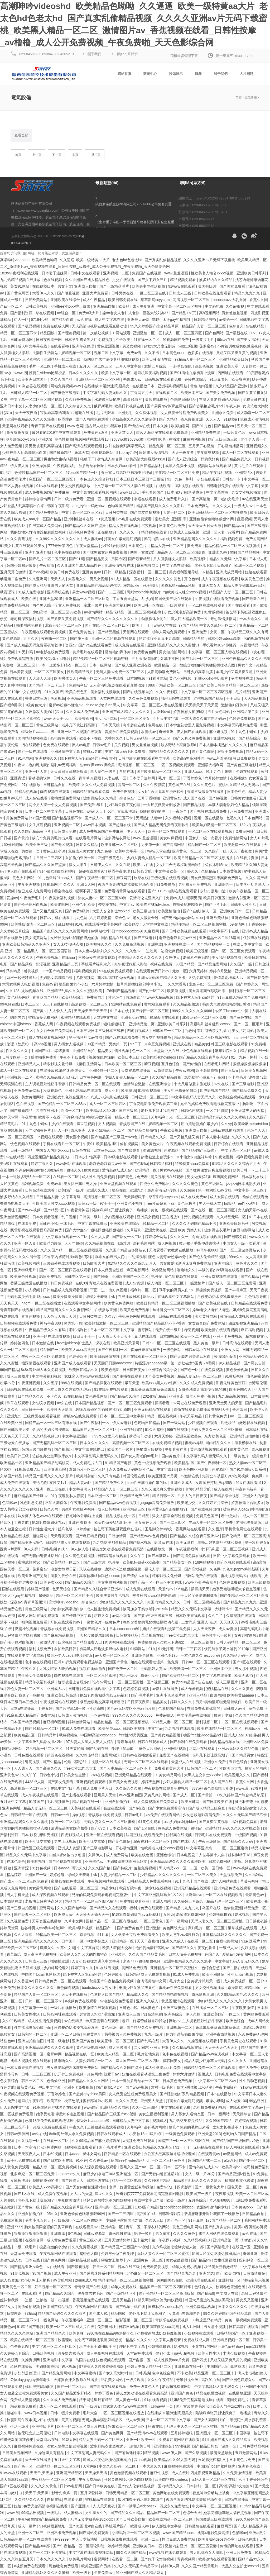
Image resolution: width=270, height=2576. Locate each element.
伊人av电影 (81, 745)
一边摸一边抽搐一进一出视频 (45, 2300)
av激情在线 (190, 1476)
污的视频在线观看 (199, 1217)
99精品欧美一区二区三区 (57, 1934)
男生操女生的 (96, 2513)
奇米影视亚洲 (192, 419)
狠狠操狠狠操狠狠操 (250, 1064)
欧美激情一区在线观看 (243, 844)
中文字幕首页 (217, 492)
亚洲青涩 (18, 778)
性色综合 (116, 997)
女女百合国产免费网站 (55, 1031)
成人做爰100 (236, 2101)
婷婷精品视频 (119, 2546)
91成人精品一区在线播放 (132, 579)
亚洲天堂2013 (209, 2134)
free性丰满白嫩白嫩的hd (147, 1482)
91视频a (230, 419)
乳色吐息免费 (31, 1503)
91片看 (103, 1934)
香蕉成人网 (44, 1024)
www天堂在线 (165, 625)
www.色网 (75, 426)
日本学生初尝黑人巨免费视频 (89, 339)
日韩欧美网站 (36, 300)
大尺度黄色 (10, 1184)
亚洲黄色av (92, 572)
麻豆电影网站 (244, 1230)
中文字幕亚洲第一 (77, 1436)
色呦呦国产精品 (121, 506)
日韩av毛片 (102, 745)
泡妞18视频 (188, 346)
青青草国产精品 (45, 997)
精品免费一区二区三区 (168, 446)
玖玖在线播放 (91, 1569)
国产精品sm (224, 426)
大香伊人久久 (43, 293)
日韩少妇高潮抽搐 (198, 672)
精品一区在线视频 (162, 1416)
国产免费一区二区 (123, 1668)
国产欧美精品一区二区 (62, 1562)
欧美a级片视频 (81, 1928)
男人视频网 (108, 1124)
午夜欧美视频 (47, 957)
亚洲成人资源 (69, 1848)
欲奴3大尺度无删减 (160, 346)
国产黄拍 (22, 838)
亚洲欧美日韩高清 (62, 1695)
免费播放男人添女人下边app (161, 1642)
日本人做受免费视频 (185, 1954)
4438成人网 (35, 1782)
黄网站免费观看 (157, 1004)
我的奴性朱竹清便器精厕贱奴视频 (112, 359)
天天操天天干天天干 (91, 1011)
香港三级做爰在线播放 (206, 791)
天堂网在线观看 (15, 426)
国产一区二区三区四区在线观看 (65, 1270)
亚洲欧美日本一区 (235, 911)
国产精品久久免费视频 (146, 2027)
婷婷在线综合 (196, 379)
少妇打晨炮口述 (213, 891)
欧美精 (124, 306)
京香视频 (87, 1934)
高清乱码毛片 (251, 1629)
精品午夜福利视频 (217, 472)
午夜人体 (233, 406)
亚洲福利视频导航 (173, 386)
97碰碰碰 (252, 1735)
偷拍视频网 (129, 1144)
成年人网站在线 (224, 1881)
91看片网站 (157, 678)
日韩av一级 (88, 1203)
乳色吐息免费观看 (64, 2566)
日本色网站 (254, 818)
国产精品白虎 (63, 319)
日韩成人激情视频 (154, 452)
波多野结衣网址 (92, 466)
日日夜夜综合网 (49, 339)
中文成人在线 (227, 2293)
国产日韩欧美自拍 (131, 2519)
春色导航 (7, 2087)
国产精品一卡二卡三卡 (48, 685)
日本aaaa (61, 1868)
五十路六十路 (144, 2240)
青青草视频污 (35, 1602)
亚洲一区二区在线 (51, 1489)
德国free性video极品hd (202, 1735)
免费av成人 (175, 898)
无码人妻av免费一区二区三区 (120, 672)
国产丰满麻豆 (236, 1290)
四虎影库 (185, 2187)
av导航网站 (63, 2280)
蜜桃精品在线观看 (76, 1017)
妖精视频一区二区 (76, 353)
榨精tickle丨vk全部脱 (141, 585)
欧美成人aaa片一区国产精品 (38, 519)
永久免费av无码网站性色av (132, 1469)
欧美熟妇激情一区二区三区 (215, 825)
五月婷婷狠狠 (182, 2433)
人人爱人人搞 (60, 1011)
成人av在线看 (37, 798)
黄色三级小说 (54, 851)
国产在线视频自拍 (138, 692)
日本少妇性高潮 (88, 1157)
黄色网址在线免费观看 (172, 2493)
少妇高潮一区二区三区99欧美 (57, 612)
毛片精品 (242, 692)
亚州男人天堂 (105, 1795)
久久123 (12, 991)
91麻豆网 (152, 931)
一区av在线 (100, 1715)
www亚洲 (192, 1582)
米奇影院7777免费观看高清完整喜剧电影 (150, 2194)
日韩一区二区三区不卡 (44, 2001)
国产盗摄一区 (140, 2360)
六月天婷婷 (198, 971)
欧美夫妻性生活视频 (149, 286)
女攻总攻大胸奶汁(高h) (44, 712)
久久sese (188, 1190)
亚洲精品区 (244, 472)
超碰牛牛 (14, 2413)
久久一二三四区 (145, 2107)
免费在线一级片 (168, 1330)
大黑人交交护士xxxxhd (111, 911)
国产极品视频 (29, 326)
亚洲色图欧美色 (189, 1436)
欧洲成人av (64, 1914)
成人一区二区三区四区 (184, 333)
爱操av (12, 898)
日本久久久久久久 (84, 373)
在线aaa (68, 957)
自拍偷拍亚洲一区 (80, 858)
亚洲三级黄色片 (111, 858)
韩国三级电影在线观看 (230, 1044)
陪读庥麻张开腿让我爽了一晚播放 (120, 1210)
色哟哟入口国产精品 (107, 1994)
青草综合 (14, 1954)
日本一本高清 (25, 2147)
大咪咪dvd (162, 712)
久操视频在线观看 (241, 1615)
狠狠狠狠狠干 (115, 1024)
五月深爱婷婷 (91, 2493)
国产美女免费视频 (221, 393)
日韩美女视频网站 (17, 2453)
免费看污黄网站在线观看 (125, 891)
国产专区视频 (62, 844)
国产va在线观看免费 (95, 645)
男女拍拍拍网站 (172, 652)
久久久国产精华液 (72, 1908)
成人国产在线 (194, 798)
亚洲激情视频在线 (119, 565)
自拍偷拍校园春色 (188, 904)
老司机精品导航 (198, 1489)
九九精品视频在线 (233, 1396)
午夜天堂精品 (87, 546)
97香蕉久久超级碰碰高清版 (102, 2366)
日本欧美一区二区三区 (123, 1064)
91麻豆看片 (219, 379)
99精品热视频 (26, 791)
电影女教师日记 (64, 1569)
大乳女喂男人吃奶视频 (21, 984)
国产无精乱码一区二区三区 (55, 1443)
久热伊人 (173, 957)
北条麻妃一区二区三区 (64, 625)
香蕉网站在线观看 (191, 1529)
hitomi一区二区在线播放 (41, 1303)
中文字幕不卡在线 (224, 931)
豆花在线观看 (145, 1336)
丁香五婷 (46, 1708)
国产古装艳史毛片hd (206, 406)
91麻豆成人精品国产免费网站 (242, 997)
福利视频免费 (231, 539)
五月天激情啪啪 (145, 658)
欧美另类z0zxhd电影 (53, 658)
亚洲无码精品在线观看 (84, 1090)
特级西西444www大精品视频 (150, 997)
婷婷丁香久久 (42, 1163)
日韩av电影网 (71, 2486)
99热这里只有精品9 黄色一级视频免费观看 (227, 2320)
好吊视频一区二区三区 (45, 1748)
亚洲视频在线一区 (179, 944)
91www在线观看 (182, 286)
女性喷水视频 (43, 1403)
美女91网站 (20, 286)
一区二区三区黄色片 (169, 2160)
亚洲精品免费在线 (206, 432)
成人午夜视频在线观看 (220, 579)
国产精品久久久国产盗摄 (86, 525)
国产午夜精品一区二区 (95, 878)
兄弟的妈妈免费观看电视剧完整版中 (210, 1104)
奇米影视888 (220, 2200)
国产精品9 (205, 2293)
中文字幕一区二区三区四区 (54, 2346)
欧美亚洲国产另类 (163, 1476)
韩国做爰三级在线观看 (174, 599)
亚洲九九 (137, 1190)
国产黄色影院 (203, 751)
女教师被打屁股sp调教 (214, 1482)
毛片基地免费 (148, 2054)
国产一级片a (90, 2406)
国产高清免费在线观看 (192, 1556)
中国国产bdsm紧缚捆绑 (50, 1051)
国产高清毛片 (218, 2247)
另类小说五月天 (38, 2220)
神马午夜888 (206, 1250)
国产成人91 (99, 2313)
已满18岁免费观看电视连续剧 (78, 1662)
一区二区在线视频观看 (207, 605)
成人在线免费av (194, 1197)
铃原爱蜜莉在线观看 (102, 2021)
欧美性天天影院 (60, 1409)
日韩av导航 (143, 871)
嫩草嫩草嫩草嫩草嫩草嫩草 (153, 1389)
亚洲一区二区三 (99, 2320)
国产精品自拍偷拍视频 (171, 1994)
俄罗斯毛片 (103, 406)
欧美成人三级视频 (185, 532)
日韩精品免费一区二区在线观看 (95, 1084)
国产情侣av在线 (137, 426)
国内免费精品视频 (15, 605)
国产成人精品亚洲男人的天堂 (49, 585)
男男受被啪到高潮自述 (44, 446)
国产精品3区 (54, 1210)
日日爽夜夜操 (134, 1370)
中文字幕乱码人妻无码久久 (105, 393)
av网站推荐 (100, 931)
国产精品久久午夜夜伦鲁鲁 (194, 1948)
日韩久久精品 (87, 844)
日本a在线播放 (23, 1708)
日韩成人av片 (235, 1708)
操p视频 (79, 1815)
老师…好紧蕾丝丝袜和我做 (220, 1542)
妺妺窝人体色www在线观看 (87, 1376)
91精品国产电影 (118, 1463)
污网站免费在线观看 (201, 1576)
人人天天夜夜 (204, 1629)
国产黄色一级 (29, 2207)
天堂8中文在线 (106, 1017)
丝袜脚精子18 (239, 1855)
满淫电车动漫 (140, 1436)
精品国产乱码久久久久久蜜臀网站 (60, 931)
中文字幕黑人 (80, 1489)
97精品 (207, 572)
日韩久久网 (49, 1509)
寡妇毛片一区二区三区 (88, 1469)
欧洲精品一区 (165, 665)
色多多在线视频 (200, 353)
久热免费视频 (200, 977)
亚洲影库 (179, 519)
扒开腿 (156, 1276)
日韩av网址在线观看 (202, 1349)
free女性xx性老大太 (183, 1635)
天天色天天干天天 (15, 1436)
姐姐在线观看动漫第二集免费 (166, 1629)
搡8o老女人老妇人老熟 (121, 313)
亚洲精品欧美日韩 (234, 359)
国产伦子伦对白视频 (31, 904)
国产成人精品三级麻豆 (207, 1808)
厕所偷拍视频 (29, 2306)
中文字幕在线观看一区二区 (66, 1237)
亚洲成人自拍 (85, 286)
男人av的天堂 (81, 2194)
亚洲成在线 (182, 1044)
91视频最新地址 (52, 2526)
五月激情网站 (246, 2453)
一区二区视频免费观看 (177, 765)
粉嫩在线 (156, 2426)
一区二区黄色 (152, 1921)
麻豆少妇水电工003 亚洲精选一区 (111, 2174)
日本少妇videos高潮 (224, 638)
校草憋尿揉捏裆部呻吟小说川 (141, 984)
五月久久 (31, 638)
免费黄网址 (245, 831)
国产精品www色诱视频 (118, 1503)
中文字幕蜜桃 (85, 2373)
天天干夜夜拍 (148, 1941)
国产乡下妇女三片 (153, 280)
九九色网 (80, 918)
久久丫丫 (138, 1556)
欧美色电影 (111, 1370)
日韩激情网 (118, 1536)
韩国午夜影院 (58, 506)
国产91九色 (202, 426)
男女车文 (64, 286)
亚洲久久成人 (98, 1190)
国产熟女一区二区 (127, 1237)
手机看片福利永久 (96, 964)
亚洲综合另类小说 (163, 1370)
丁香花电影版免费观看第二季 (153, 1104)
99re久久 (236, 1257)
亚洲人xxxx (194, 771)
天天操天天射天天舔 (205, 525)
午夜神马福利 (246, 1489)
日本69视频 (136, 678)
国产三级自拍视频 (22, 1908)
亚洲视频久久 (257, 446)
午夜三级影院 (209, 1841)
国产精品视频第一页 (214, 944)
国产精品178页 (184, 313)
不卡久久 (54, 1396)
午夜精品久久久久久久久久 (140, 957)
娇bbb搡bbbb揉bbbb (177, 2207)
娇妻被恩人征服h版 (189, 712)
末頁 (75, 155)
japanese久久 (69, 2174)
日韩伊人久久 (101, 865)
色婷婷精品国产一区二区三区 (39, 472)
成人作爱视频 (192, 1689)
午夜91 (88, 1144)
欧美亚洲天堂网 (126, 1343)
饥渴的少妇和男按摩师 (51, 1429)
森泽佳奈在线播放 (146, 1349)
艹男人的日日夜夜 (192, 1496)
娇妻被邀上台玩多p (157, 1157)
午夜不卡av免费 (73, 1057)
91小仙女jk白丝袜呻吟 (58, 871)
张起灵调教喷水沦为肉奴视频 (107, 2200)
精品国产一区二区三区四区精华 (91, 1901)
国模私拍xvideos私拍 (178, 585)
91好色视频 (42, 1868)
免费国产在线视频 (147, 273)
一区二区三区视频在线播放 (122, 2413)
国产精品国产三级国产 (200, 1150)
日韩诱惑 (48, 1549)
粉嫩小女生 (150, 1675)
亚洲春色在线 (249, 2466)
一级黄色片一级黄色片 (249, 1456)
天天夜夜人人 (29, 2154)
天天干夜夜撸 (26, 413)
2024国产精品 (155, 1396)
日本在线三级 (129, 2267)
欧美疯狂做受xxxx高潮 (142, 1562)
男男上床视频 (65, 1841)
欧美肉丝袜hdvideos (153, 904)
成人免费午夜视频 (53, 2194)
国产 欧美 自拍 (228, 2273)
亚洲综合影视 (143, 1655)
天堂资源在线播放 (136, 1070)
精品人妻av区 (81, 1482)
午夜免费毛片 (31, 898)
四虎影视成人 (138, 1031)
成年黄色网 (239, 1449)
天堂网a (90, 2466)
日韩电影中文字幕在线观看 (76, 2433)
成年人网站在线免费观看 (39, 1615)
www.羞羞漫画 (176, 273)
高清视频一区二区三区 (192, 300)
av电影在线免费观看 (135, 519)
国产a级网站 (13, 1748)
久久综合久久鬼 (78, 406)
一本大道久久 (251, 619)
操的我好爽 (210, 459)
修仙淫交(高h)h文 (243, 1808)
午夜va (20, 765)
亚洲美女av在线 (134, 1017)
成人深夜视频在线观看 (51, 1895)
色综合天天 (192, 2513)
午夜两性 (108, 758)
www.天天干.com (58, 718)
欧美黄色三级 (252, 579)
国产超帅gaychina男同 (88, 2094)
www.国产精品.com (179, 2533)
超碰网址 (40, 1536)
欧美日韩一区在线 (149, 605)
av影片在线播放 (165, 1689)
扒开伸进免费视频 (69, 2074)
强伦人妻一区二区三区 (163, 1569)
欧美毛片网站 (80, 2559)
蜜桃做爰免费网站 (66, 798)
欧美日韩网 (190, 1801)
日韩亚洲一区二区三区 (150, 1097)
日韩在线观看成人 (153, 1742)
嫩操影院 (235, 1987)
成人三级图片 (18, 1376)
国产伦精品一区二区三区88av (62, 1104)
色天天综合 (62, 1589)
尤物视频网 (85, 977)
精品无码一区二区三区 (225, 1901)
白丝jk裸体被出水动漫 (67, 1855)
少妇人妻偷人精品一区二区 (149, 858)
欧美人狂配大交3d (117, 1948)
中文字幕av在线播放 (194, 1715)
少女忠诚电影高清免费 (183, 612)
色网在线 (156, 725)
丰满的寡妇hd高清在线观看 (221, 1270)
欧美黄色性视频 (23, 1276)
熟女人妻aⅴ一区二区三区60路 (103, 898)
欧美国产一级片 (71, 1190)
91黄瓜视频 (106, 519)
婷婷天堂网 (10, 1117)
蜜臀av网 (55, 2054)
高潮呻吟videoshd (64, 1602)
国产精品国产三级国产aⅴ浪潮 (112, 2114)
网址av (149, 1296)
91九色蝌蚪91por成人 (56, 878)
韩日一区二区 (33, 2081)
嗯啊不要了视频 (88, 891)
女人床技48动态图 (68, 944)
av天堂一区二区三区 (112, 1655)
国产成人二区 (184, 1795)
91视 (79, 924)
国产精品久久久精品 (127, 2513)
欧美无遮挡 (185, 1542)
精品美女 (201, 1044)
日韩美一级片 (90, 1217)
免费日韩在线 (254, 399)
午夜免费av (104, 2572)
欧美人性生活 (209, 2353)
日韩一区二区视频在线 (202, 1602)
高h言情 (260, 1562)
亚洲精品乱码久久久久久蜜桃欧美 (75, 991)
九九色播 (105, 851)
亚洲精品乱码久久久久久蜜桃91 (173, 645)
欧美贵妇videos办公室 (216, 2539)
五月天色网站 (219, 712)
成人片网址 (192, 2327)
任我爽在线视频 (256, 938)
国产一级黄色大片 (210, 2187)
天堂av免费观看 (23, 2253)
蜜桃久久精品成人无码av (239, 785)
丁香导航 (22, 1522)
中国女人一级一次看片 (204, 838)
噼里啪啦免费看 (44, 1057)
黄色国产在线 (179, 785)
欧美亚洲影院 (55, 1469)
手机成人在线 (65, 366)
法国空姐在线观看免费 (145, 1835)
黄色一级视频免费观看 (153, 1463)
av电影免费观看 (64, 738)
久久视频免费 (18, 1921)
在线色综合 (16, 1861)
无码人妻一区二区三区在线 (214, 2479)
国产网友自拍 (255, 1363)
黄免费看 (195, 546)
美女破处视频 (177, 2260)
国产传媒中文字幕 (77, 1615)
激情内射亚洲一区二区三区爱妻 (191, 2546)
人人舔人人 (23, 1768)
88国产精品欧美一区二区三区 (172, 685)
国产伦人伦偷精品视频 (208, 1257)
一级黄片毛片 (203, 339)
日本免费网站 (198, 506)
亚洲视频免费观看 (91, 1782)
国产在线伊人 (184, 1841)
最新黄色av (255, 1895)
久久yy (226, 1124)
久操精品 (209, 871)
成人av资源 (135, 1283)
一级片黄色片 (235, 432)
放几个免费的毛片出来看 (53, 838)
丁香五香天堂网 (126, 599)
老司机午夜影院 (196, 957)
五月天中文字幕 (128, 366)
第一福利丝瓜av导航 (86, 1037)
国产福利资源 (21, 313)
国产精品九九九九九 (240, 1602)
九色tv (190, 1031)
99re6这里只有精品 (110, 1436)
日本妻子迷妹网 (55, 273)
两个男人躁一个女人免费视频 (56, 605)
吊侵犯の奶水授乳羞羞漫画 (220, 1296)
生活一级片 (20, 2426)
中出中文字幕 (50, 2087)
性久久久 (67, 884)
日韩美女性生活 (243, 798)
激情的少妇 (219, 2207)
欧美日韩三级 (18, 1456)
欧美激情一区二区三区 (189, 1668)
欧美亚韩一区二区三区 (120, 844)
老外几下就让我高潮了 (214, 565)
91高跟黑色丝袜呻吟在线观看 (57, 2107)
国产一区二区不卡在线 (48, 2552)
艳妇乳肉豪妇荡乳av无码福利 (53, 765)
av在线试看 (55, 2267)
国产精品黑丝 (109, 632)
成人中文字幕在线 (110, 319)
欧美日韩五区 (214, 898)
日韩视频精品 (127, 1635)
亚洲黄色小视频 (130, 1203)
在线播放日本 (144, 386)
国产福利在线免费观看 (189, 1742)
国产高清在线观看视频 (84, 446)
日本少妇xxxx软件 (122, 466)
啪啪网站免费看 (29, 625)
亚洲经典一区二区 (104, 1070)
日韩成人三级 (180, 293)
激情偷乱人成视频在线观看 (242, 1316)
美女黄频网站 (33, 1097)
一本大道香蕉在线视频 (26, 2067)
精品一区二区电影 (127, 2180)
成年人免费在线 (124, 2287)
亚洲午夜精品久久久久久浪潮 (31, 419)
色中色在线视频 (67, 552)
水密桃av (149, 732)
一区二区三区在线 (151, 293)
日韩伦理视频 (192, 1110)
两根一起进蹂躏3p (22, 977)
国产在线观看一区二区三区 (145, 1356)
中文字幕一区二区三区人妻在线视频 (124, 486)
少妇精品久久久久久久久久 (122, 1602)
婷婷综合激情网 (38, 499)
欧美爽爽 (77, 2333)
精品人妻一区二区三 (168, 546)
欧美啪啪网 (180, 426)
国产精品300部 (38, 2546)
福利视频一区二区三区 (248, 991)
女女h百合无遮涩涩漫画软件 (161, 791)
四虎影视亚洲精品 (243, 1323)
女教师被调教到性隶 (251, 1635)
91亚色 (81, 2160)
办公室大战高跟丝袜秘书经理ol (127, 472)
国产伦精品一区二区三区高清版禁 (167, 2293)
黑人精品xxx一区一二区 (179, 1868)
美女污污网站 (106, 718)
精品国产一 (49, 1349)
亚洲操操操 (41, 466)
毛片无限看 (106, 413)
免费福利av (78, 685)
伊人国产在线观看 (192, 732)
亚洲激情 (153, 1928)
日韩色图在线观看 (29, 1755)
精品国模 (48, 333)
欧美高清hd (231, 2167)
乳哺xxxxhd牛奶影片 (144, 592)
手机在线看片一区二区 (62, 1144)
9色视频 (74, 2233)
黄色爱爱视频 (237, 1370)
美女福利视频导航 (184, 572)
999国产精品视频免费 (49, 2519)
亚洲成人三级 (129, 2014)
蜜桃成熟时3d (29, 1562)
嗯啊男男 (193, 898)
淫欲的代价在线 (63, 1576)
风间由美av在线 (157, 539)
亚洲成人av (56, 1689)
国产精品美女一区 (177, 1562)
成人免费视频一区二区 (242, 1981)
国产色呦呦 (138, 1163)
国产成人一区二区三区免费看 (232, 1283)
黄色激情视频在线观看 (209, 1449)
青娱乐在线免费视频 (122, 732)
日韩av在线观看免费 (175, 1316)
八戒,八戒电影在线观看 (109, 1097)
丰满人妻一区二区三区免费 (211, 1522)
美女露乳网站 (40, 1888)
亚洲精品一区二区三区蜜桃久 (174, 1968)
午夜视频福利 (64, 466)
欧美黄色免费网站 (119, 1303)
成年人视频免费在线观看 (31, 2061)
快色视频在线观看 (197, 1051)
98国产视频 (40, 818)
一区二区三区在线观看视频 (210, 831)
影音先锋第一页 (64, 2493)
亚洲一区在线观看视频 (52, 1336)
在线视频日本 (43, 286)
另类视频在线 (242, 678)
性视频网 (50, 884)
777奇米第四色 (61, 546)
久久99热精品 (87, 1755)
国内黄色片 (171, 1456)
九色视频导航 (256, 1296)
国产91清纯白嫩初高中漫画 (192, 373)
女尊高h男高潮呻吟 (189, 758)
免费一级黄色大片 (144, 2386)
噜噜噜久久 (186, 1270)
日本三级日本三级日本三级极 (140, 479)
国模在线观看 (13, 1589)
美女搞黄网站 (36, 938)
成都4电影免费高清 (213, 2533)
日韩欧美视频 (37, 306)
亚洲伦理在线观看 (201, 2280)
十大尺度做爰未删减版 (162, 805)
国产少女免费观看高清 (167, 1808)
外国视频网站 (102, 452)
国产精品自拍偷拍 (142, 1130)
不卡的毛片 (237, 1077)
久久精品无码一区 (231, 1217)
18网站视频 (205, 1562)
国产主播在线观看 (127, 1376)
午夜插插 (47, 565)
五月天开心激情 (202, 446)
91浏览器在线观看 (33, 386)
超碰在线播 (84, 413)
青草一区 (134, 2227)
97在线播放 (31, 785)
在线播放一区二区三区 (211, 2008)
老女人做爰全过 (146, 918)
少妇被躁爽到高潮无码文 (126, 446)
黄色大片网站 (24, 878)
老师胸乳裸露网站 (191, 1914)
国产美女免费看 (232, 286)
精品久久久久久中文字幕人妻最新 (154, 2340)
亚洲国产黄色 (117, 1662)
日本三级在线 (98, 2180)
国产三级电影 (145, 938)
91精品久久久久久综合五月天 (236, 1163)
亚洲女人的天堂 (255, 1496)
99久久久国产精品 (131, 2552)
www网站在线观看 (71, 1163)
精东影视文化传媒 (58, 1064)
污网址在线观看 (231, 373)
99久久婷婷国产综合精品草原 (155, 326)
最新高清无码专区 (162, 1190)
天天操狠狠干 (135, 1197)
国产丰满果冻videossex (137, 2506)
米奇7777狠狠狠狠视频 (142, 1961)
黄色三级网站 (47, 725)
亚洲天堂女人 (122, 432)
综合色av (127, 798)
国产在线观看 (239, 605)
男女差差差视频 (234, 313)
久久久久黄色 (242, 1689)
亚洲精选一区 (123, 1941)
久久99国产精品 (219, 2120)
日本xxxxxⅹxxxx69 (127, 931)
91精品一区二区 (156, 1223)
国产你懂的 (192, 1064)
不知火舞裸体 (56, 1503)
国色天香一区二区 (15, 1569)
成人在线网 (223, 1489)
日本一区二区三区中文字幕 (113, 1330)
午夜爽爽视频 (208, 452)
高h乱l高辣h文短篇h (236, 2486)
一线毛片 (67, 1223)
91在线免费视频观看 (116, 971)
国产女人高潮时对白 (116, 2373)
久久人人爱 (100, 1237)
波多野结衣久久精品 (216, 280)
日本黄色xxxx (173, 353)
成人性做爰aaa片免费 (163, 2067)
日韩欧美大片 (94, 1263)
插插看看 (163, 1403)
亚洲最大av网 (138, 319)
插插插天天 (200, 1589)
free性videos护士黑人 (75, 1343)
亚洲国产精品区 (69, 2473)
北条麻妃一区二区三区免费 (211, 984)
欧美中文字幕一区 (116, 373)
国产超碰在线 (120, 825)
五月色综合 (171, 1064)
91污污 (6, 472)
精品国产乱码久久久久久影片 (160, 506)
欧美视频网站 (29, 1263)
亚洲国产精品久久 (91, 1629)
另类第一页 (151, 844)
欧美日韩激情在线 (157, 359)
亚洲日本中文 (11, 406)
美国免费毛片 (238, 2400)
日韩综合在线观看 (229, 1144)
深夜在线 (103, 1343)
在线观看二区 (167, 393)
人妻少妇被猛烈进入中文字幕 (96, 1961)
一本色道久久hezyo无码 (201, 1655)
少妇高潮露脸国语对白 (124, 2220)
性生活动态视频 (240, 1974)
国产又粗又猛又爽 (47, 911)
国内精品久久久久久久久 (169, 751)
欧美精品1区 (107, 1144)
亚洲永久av (218, 552)
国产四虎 (200, 2360)
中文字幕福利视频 (47, 1376)
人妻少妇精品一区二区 (44, 406)
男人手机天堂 (210, 1203)
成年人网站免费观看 (92, 419)
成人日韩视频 (109, 1509)
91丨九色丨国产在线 (192, 1881)
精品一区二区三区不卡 (19, 333)
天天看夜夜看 (62, 1536)
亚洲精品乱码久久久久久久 (195, 539)
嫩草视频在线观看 (243, 1928)
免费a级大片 (89, 313)
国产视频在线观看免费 (209, 811)
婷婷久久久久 (181, 1702)
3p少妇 (147, 599)
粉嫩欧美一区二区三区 (127, 2426)
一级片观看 (176, 605)
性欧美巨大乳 (231, 1768)
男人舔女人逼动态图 (188, 2114)
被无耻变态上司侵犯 (251, 1801)
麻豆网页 (124, 878)
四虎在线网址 (47, 1110)
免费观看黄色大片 (169, 1768)
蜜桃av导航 (93, 751)
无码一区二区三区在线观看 (146, 1762)
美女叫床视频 (171, 838)
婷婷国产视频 (38, 1589)
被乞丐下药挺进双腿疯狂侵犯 (118, 1529)
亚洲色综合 (165, 1855)
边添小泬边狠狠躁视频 (123, 1569)
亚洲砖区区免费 (255, 1742)
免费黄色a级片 (96, 432)
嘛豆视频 (151, 1064)
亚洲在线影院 (131, 1429)
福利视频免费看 (249, 1157)
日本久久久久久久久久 (36, 1987)
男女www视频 (84, 592)
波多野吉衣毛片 (217, 1230)
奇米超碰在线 (134, 725)
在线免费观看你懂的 (204, 1708)
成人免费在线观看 (130, 645)
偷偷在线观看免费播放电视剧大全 (202, 1409)
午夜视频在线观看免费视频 (217, 599)
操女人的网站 (256, 1768)
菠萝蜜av (207, 346)
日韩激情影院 (170, 2214)
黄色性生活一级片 (217, 1635)
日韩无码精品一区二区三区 (148, 738)
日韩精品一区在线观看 (30, 1815)
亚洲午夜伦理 (83, 346)
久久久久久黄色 (168, 579)
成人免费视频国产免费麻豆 (47, 492)
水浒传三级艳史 (107, 399)
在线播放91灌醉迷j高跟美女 (107, 386)
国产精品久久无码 (238, 1841)
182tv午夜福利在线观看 (20, 273)
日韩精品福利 (151, 466)
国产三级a (230, 1070)
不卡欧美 (123, 339)
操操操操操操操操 (68, 1296)
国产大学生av (77, 1230)
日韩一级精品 (115, 572)
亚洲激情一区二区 (148, 333)
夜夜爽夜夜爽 (18, 432)
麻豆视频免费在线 (29, 2446)
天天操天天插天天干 (93, 1914)
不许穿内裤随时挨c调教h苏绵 (88, 1117)
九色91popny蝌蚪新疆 (241, 1569)
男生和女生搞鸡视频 (61, 459)
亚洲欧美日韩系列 (252, 273)
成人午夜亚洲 (144, 306)
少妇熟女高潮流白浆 (57, 977)
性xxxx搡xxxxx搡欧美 (98, 765)
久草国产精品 (11, 1476)
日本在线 (8, 1516)
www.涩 (21, 373)
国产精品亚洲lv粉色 (27, 1542)
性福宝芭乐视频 (256, 2280)
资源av (70, 645)
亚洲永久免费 (223, 413)
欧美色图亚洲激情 (194, 1469)
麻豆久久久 (104, 2194)
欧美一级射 (176, 2200)
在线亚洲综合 (160, 1084)
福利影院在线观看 (176, 698)
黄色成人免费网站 (173, 1828)
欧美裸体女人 (65, 678)
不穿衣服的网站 (157, 2227)
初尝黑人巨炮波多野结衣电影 (103, 1649)
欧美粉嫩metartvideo (251, 1124)
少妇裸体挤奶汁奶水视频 (229, 1914)
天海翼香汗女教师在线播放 (171, 1250)
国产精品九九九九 (182, 2273)
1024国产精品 (146, 2207)
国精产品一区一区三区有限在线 (51, 1423)
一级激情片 (196, 1283)
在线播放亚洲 (106, 1310)
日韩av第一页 (162, 2406)
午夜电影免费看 (83, 1503)
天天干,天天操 (42, 2473)
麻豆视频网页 (148, 565)
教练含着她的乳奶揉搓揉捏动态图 (208, 665)
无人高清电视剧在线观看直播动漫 (100, 326)
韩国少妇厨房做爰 (22, 565)
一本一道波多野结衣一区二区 (62, 665)
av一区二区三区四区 (17, 1137)
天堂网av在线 (48, 2439)
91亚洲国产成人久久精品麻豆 (227, 2439)
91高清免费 (152, 2014)
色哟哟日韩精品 (183, 399)
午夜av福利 (184, 1070)
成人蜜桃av (92, 539)
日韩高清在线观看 (40, 1190)
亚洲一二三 (150, 2539)
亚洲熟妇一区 (230, 2280)
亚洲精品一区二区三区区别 (98, 379)
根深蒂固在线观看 (165, 1017)
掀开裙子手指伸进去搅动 (200, 1243)
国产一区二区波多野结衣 (240, 1250)
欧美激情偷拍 (169, 911)
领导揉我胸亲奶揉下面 (33, 2027)
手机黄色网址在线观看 (137, 1316)
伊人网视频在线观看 (243, 2147)
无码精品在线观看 (208, 2147)
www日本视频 (95, 825)
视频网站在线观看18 (92, 439)
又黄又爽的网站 (157, 1795)
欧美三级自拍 (144, 911)
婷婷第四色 (20, 1343)
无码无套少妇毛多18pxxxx (29, 1296)
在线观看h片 (32, 2293)
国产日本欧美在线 (217, 1801)
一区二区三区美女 (50, 672)
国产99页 (101, 1276)
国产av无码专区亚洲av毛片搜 (131, 1708)
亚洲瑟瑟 (45, 439)
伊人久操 (31, 1549)
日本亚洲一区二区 (102, 1496)
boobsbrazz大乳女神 (230, 300)
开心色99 (191, 579)
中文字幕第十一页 (33, 2008)
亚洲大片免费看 (95, 293)
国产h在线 (191, 911)
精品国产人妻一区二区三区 (204, 326)
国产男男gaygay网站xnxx (182, 918)
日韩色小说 (48, 1223)
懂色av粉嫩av (232, 2346)
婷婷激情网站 (163, 1270)
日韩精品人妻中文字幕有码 (58, 1197)
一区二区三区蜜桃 (101, 1675)
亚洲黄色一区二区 (187, 851)
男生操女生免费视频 (195, 884)
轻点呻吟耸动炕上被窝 (85, 1516)
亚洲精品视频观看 (82, 698)
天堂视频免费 (231, 1875)
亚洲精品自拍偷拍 (245, 1436)
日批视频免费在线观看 (119, 2539)
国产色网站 (214, 333)
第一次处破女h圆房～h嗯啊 (193, 1363)
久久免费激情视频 (238, 2473)
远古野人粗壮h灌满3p (103, 426)
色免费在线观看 (56, 745)
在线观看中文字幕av (246, 2107)
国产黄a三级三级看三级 (154, 1615)
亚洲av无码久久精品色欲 (239, 1748)
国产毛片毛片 (216, 904)
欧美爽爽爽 (241, 379)
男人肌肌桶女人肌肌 (170, 559)
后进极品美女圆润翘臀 (70, 1828)
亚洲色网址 (12, 1808)
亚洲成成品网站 (229, 572)
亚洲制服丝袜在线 (79, 519)
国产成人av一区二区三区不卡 (109, 818)
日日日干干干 (84, 1336)
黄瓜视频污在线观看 (168, 1177)
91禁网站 (138, 1649)
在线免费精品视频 (167, 1443)
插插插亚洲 (60, 1961)
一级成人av (244, 506)
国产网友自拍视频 (145, 512)
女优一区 (218, 632)
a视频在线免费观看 (80, 2147)
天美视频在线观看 (86, 1808)
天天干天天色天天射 (222, 2047)
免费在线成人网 (56, 326)
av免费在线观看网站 (163, 1815)
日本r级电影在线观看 (121, 1157)
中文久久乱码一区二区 (218, 625)
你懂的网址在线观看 (237, 2546)
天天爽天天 (10, 1303)
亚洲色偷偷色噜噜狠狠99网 (212, 519)
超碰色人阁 (89, 2253)
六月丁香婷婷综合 (253, 2479)
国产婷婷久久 (247, 984)
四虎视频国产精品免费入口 (50, 1157)
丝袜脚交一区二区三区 (171, 1310)
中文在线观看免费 (176, 2107)
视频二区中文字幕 (109, 353)
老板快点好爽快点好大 (44, 1901)
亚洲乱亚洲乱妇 (38, 552)
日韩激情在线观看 (200, 2526)
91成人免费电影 (31, 592)
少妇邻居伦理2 (113, 546)
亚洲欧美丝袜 (217, 918)
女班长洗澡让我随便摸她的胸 (141, 811)
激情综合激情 (135, 1084)
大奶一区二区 (174, 512)
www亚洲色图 (130, 1795)
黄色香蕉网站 (96, 1396)
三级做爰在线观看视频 (170, 878)
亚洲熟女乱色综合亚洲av (68, 1097)
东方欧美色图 (216, 1436)
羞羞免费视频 (145, 1868)
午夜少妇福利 (226, 2087)
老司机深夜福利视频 (151, 373)
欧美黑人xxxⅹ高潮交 (78, 1349)
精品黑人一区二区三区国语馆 (181, 552)
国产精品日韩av (205, 2446)
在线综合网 (35, 2240)
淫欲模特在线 (246, 1443)
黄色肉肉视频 (201, 386)
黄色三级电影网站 (91, 2047)
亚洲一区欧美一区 (141, 2439)
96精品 (182, 1589)
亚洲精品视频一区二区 (232, 2340)
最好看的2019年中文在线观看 (57, 432)
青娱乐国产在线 (132, 1124)
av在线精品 (256, 326)
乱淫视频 (244, 519)
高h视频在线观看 (189, 486)
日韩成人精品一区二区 (29, 393)
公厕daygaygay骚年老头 (30, 2380)
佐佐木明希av (217, 865)
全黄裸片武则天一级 (204, 1981)
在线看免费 (27, 1223)
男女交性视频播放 (76, 486)
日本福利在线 (253, 1177)
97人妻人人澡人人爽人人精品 (90, 1742)
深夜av (16, 1602)
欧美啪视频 (37, 1861)
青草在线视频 (11, 1130)
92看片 (233, 532)
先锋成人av (133, 379)
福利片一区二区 (143, 1290)
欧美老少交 (187, 1503)
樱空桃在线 (64, 891)
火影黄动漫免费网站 (164, 672)
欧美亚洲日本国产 (33, 379)
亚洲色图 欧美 (84, 904)
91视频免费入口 (28, 1469)
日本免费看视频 (45, 1217)
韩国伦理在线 (134, 1476)
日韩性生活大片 (42, 1529)
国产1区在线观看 (247, 1662)
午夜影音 (209, 1582)
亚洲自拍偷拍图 (118, 1801)
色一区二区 (142, 1051)
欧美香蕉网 (84, 718)
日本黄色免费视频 (178, 2081)
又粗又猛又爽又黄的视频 (237, 353)
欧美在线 (29, 599)
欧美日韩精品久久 (84, 1370)
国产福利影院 (11, 705)
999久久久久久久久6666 (192, 1011)
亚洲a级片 (258, 2533)
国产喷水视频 (140, 1542)
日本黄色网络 (91, 1077)
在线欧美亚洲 (11, 1423)
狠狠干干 (87, 459)
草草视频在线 (153, 1635)
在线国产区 (242, 2247)
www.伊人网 (172, 2453)
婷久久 (193, 871)
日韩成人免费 (65, 831)
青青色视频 (31, 1316)
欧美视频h (199, 559)
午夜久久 (29, 1668)
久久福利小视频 (178, 818)
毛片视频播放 (58, 1801)
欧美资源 (128, 1090)
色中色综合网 (163, 2373)
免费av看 (135, 353)
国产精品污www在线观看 (148, 2433)
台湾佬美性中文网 (152, 1981)
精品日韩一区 (163, 1496)
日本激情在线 (43, 1343)
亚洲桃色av (95, 1861)
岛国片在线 (211, 1908)
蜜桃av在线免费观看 (80, 1416)
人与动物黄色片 (38, 1130)
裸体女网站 (92, 2154)
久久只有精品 (109, 1476)
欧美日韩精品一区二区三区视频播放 (218, 512)
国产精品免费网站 (44, 512)
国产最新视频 (78, 2267)
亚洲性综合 (224, 1263)
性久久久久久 (17, 1051)
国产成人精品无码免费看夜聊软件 (35, 645)
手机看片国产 (153, 492)
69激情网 (238, 924)
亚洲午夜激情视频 (221, 2034)
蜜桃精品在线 (217, 1689)
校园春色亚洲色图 (231, 2287)
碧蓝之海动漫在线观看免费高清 (162, 432)
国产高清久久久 (49, 1768)
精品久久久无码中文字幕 (192, 1609)
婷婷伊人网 (170, 2566)
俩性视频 (122, 1051)
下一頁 (56, 155)
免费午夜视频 (124, 791)
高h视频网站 (209, 313)
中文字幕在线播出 (177, 565)
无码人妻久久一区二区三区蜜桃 (217, 1429)
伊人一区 (21, 319)
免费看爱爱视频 (156, 2267)
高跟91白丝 (133, 399)
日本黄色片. (138, 546)
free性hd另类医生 (134, 1735)
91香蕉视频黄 (150, 1090)
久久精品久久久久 (30, 2499)
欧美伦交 (132, 924)
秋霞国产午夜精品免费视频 (112, 1981)
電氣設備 (250, 97)
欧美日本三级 (192, 393)
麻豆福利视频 (194, 439)
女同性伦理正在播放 (164, 439)
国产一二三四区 (111, 592)
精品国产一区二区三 (205, 844)
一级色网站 (172, 1349)
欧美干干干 (142, 625)
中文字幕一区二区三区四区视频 (36, 399)
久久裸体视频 (146, 413)
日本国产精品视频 (90, 1403)
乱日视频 (65, 924)
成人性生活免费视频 (99, 1177)
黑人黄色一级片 (103, 771)
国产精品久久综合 (125, 1396)
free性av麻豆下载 (161, 1203)
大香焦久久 (78, 579)
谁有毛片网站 (144, 1243)
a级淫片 (124, 1243)
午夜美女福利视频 (60, 898)
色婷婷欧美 (78, 1356)
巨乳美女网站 (112, 2380)
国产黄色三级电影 (65, 393)
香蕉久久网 (245, 1782)
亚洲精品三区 (134, 1509)
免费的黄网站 (257, 539)
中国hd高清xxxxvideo (98, 1735)
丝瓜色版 (66, 1529)
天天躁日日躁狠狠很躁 (69, 771)
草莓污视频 (250, 1881)
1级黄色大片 (36, 705)
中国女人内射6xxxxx (53, 1150)
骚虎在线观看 (115, 1808)
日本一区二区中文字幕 (44, 811)
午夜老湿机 (224, 1157)
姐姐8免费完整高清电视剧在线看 (197, 2400)
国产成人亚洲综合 (183, 459)
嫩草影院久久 (226, 1051)
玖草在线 (141, 878)
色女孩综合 (10, 2081)
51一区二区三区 (182, 1117)
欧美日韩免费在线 (123, 300)
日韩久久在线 (64, 778)
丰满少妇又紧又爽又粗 (235, 672)
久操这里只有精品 (50, 2453)
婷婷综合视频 (246, 2120)
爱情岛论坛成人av (229, 977)
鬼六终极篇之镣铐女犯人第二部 (178, 2247)
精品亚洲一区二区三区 (213, 2373)
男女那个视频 (77, 1137)
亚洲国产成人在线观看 (73, 1363)
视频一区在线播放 (209, 818)
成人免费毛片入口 (174, 499)
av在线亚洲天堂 (255, 499)
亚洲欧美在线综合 (65, 300)
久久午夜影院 (167, 692)
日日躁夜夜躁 (138, 1702)
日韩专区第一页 (15, 1057)
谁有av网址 (102, 1682)
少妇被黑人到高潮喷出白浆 (24, 452)
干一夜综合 (178, 811)
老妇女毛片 (230, 499)
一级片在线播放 (63, 2008)
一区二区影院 (217, 1110)
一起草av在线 (181, 366)
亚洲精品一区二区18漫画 (220, 938)
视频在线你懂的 (102, 1057)
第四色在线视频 (60, 1755)
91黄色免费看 (150, 1822)
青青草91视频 (90, 778)
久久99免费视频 (78, 399)
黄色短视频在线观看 (182, 1276)
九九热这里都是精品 (110, 1542)
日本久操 (161, 426)
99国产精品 (9, 1370)
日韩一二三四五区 (36, 2074)
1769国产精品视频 (120, 991)
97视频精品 (249, 645)
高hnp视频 (43, 1044)
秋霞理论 (66, 419)
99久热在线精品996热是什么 (110, 2333)
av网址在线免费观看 (190, 1403)
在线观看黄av (209, 2154)
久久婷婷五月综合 (15, 931)
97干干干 (107, 1203)
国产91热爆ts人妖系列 (248, 1469)
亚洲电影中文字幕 (58, 2360)
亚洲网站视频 (225, 738)
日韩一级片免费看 (69, 499)
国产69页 (99, 1828)
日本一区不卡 (175, 2167)
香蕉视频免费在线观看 (91, 2300)
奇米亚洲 (167, 732)
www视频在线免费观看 (168, 2552)
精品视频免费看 (183, 280)
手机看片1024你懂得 (220, 645)
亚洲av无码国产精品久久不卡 (162, 977)
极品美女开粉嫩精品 (221, 2267)
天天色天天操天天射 (60, 1316)
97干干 (136, 1044)
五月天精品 (122, 2300)
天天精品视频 (255, 698)
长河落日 (240, 1409)
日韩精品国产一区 (231, 2333)
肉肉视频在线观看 (55, 791)
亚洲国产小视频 (255, 2386)
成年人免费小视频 (180, 466)
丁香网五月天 (141, 393)
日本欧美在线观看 (191, 1615)
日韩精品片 (47, 1735)
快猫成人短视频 (149, 1449)
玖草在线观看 (18, 1403)
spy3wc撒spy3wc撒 (128, 439)
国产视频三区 (158, 1682)
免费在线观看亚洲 (135, 1901)
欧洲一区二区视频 (249, 565)
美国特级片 (208, 286)
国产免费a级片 (92, 805)
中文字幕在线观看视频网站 (95, 492)
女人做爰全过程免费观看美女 (185, 413)
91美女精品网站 (168, 1775)
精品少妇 (109, 1888)
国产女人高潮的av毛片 (140, 1456)
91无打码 (26, 652)
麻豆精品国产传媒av (31, 1496)
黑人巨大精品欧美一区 (190, 619)
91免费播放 (166, 884)
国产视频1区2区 (109, 2087)
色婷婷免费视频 (242, 718)
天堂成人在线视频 (186, 1762)
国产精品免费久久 (237, 459)
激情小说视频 (26, 1629)
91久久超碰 (155, 1429)
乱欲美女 (162, 519)
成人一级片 (27, 2526)
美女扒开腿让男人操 (81, 1184)
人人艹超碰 (73, 1243)
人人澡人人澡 (40, 678)
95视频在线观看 (50, 1137)
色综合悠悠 (211, 1968)
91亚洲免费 (198, 632)
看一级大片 (230, 1516)
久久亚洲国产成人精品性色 (87, 280)
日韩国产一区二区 (167, 1031)
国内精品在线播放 (116, 938)
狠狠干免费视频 (230, 751)
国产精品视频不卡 (67, 818)
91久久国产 (54, 692)
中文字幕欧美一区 (170, 871)
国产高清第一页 (205, 499)
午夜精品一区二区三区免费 (177, 472)
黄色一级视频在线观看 (170, 1210)
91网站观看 (121, 333)
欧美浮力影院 (50, 1243)
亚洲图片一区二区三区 (215, 2433)
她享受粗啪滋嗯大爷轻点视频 (236, 1589)
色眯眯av (10, 1503)
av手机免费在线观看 (24, 2160)
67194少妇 (40, 319)
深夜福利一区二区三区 (148, 572)
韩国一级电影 (58, 2041)
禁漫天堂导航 (221, 2453)
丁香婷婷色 (193, 778)
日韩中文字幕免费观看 (232, 1556)
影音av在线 (164, 1542)
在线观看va (60, 346)
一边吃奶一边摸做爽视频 (163, 951)
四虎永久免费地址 (155, 1184)
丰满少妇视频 (234, 2353)
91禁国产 (37, 1801)
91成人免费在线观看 (79, 1728)
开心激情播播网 (231, 446)
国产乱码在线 (97, 1748)
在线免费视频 (212, 1370)
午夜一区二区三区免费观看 (101, 678)
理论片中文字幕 (132, 2346)
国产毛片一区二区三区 (48, 559)
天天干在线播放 (55, 1004)
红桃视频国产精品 (209, 698)
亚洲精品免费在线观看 (233, 1888)
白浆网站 (217, 1695)
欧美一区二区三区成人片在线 (70, 2327)
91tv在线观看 (47, 486)
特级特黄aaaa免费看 (192, 1163)
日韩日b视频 (129, 2327)
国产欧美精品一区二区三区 (159, 771)
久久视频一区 (29, 2141)
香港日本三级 (36, 698)
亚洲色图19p (168, 1655)
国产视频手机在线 (130, 2306)
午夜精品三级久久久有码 (248, 632)
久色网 (215, 1569)
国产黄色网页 (18, 293)
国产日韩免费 (258, 977)
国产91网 (76, 559)
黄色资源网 (12, 638)
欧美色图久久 (240, 1389)
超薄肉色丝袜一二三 (205, 2160)
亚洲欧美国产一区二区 (131, 1276)
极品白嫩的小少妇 (74, 984)
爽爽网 (257, 1476)
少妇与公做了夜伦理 (124, 805)
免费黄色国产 (207, 1516)
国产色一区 (189, 1370)
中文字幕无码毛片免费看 (237, 725)
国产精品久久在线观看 (109, 1908)
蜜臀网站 (145, 1330)
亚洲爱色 (119, 1954)
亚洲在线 (154, 944)
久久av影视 (235, 306)
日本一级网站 (100, 665)
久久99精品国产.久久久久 (238, 1994)
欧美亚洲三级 (37, 844)
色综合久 (236, 326)
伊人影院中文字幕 (15, 2107)
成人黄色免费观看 (15, 2167)
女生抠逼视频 (40, 825)
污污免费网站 (241, 811)
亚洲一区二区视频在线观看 (109, 499)
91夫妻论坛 (74, 1748)
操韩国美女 (172, 2061)
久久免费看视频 (85, 2247)
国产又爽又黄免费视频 (66, 619)
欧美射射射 (86, 1476)
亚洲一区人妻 (214, 532)
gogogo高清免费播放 (157, 1503)
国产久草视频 (196, 2453)
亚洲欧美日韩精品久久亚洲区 (26, 944)
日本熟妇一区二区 (201, 2486)
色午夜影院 (20, 2346)
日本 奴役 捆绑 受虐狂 (185, 492)
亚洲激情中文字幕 (66, 751)
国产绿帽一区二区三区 (151, 1011)
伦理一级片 (143, 2233)
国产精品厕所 (21, 964)
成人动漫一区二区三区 (166, 1283)
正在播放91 (107, 532)
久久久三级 (155, 2220)
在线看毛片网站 (88, 838)
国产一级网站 (174, 1423)
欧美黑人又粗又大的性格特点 (84, 1954)
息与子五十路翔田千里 (98, 2346)
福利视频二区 (207, 1722)
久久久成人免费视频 (83, 712)
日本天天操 (111, 725)
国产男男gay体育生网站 (167, 406)
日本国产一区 (73, 1941)
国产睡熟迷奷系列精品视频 (182, 2094)
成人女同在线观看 (225, 1197)
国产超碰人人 (73, 2180)
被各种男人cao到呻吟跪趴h (246, 1509)
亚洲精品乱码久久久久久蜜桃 (222, 1117)
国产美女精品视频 (166, 1735)
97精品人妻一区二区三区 (195, 359)
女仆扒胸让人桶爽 (36, 2280)
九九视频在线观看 (180, 1728)
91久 (152, 1649)
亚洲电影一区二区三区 (114, 2207)
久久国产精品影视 (167, 1077)
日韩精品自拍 (205, 319)
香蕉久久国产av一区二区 (141, 2167)
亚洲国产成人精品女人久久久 (126, 712)
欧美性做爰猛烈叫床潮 (113, 1522)
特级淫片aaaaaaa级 (38, 732)
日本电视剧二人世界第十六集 (201, 1855)
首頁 (238, 97)
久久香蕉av (23, 1981)
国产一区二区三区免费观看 (234, 951)
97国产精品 (188, 625)
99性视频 (182, 2446)
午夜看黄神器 (78, 1210)
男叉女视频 (132, 346)
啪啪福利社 (78, 1330)
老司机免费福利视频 (210, 2107)
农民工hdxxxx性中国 (232, 1011)
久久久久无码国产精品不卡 (194, 1223)
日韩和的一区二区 (33, 2034)
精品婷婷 (14, 1875)
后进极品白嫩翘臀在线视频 (243, 1423)
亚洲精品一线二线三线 (62, 359)
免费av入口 (165, 2187)
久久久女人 (222, 506)
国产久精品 (169, 419)
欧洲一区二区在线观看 (167, 831)
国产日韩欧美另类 (15, 1429)
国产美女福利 (248, 339)
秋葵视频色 (53, 1090)
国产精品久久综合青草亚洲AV (204, 1057)
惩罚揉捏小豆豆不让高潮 (160, 638)
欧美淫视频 (177, 991)
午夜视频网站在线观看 (59, 1702)
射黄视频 (32, 971)
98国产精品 (185, 964)
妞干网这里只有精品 (96, 2400)
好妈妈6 (248, 2240)
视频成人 (205, 2074)
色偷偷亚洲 (232, 1908)
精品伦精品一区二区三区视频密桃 (233, 546)
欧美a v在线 (143, 865)
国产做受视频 (68, 293)
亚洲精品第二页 (246, 712)
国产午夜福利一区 (113, 1349)
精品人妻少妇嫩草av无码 (245, 585)
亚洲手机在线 (58, 592)
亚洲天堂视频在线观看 (119, 1184)
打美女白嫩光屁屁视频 (123, 539)
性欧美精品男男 (80, 672)
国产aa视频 (38, 572)
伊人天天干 (136, 831)
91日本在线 (120, 1011)
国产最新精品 (61, 452)
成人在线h (179, 2473)
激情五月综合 (155, 366)
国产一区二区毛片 (249, 1024)
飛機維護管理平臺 (184, 56)
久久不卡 (152, 353)
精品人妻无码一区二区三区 (200, 1376)
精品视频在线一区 (255, 1051)
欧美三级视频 (197, 951)
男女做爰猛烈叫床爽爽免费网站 (217, 878)
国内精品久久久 (218, 1443)
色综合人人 (256, 1130)
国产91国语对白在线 (86, 2526)
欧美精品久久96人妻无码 (175, 2460)
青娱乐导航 (126, 1742)
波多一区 (229, 2446)
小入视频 (33, 1290)
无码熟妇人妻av (149, 818)
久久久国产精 (62, 379)
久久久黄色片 (204, 785)
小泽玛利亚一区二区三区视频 (225, 1549)
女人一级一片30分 (200, 2174)
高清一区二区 (129, 785)
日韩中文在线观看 (85, 273)
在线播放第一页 (160, 1549)
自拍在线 (127, 771)
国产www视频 (29, 1210)
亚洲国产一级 (36, 1875)
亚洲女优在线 (156, 1230)
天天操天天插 (96, 2473)
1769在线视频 (101, 1775)
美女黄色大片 (153, 1144)
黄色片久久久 (247, 1263)
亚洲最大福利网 (118, 605)
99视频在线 (9, 1004)
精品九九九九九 (247, 293)
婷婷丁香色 (104, 2393)
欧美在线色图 (77, 692)
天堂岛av (166, 1589)
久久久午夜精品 (160, 2380)
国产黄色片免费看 (133, 1177)
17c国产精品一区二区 (223, 2220)
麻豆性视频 (160, 2473)
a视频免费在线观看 (81, 2001)
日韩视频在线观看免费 (163, 379)
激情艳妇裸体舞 (118, 652)
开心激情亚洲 (127, 1848)
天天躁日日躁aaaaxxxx (113, 1363)
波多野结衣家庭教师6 (179, 745)
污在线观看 (31, 745)
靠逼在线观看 (145, 499)
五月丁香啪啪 (149, 798)
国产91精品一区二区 (42, 1728)
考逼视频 (57, 698)
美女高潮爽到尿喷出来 (207, 991)
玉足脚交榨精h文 (159, 1529)
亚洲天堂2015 (51, 599)
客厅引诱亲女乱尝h (213, 1031)
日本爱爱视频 (21, 672)
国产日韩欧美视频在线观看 (184, 931)
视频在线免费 (161, 964)
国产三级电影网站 (98, 1848)
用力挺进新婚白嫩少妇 (200, 1124)
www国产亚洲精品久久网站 (107, 2107)
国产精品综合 (250, 738)
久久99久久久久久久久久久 (58, 539)
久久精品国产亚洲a (231, 386)
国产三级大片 (95, 1562)
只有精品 (14, 971)
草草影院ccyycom (156, 300)
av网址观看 (122, 1615)
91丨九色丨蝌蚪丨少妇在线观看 (193, 479)
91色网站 (25, 758)
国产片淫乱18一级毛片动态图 (80, 1708)
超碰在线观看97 (92, 871)
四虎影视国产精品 (215, 1090)
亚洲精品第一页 (226, 2240)
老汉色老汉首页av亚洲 (178, 938)
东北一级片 (93, 605)
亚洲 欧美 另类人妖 (186, 1230)
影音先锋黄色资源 (231, 1383)
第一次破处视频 (96, 333)
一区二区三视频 (200, 1642)
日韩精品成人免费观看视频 (65, 1290)
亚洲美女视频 (148, 1217)
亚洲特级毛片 (25, 1270)
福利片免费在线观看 (146, 1908)
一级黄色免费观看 (180, 2134)
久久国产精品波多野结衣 (126, 1250)
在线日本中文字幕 (248, 944)
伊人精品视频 (230, 1363)
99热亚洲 (257, 2101)
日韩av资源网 (22, 339)
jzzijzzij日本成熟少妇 (243, 1184)
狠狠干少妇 (223, 1715)
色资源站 (172, 1150)
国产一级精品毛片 (114, 286)
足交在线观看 (124, 280)
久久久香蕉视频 (20, 539)
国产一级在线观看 (33, 751)
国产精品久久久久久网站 (89, 2081)
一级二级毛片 (25, 2247)
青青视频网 (186, 2559)
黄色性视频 (64, 439)
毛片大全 (177, 1981)
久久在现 (123, 865)
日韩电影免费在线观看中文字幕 (232, 486)
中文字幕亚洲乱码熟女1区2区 (39, 1742)
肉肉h (63, 1549)
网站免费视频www (66, 386)
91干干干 (183, 2147)
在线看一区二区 (66, 1177)
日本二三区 (30, 1004)
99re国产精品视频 (245, 552)
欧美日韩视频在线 (129, 406)
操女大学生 (78, 865)
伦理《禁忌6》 (19, 1044)
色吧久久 (234, 818)
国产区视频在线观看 (234, 1562)
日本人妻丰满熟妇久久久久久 (223, 745)
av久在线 (85, 319)
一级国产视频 (246, 1835)
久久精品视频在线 (100, 1243)
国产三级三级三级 (223, 439)
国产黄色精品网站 (15, 997)
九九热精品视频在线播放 (21, 280)
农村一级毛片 (162, 2087)
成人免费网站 (117, 1855)
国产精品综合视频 (225, 1496)
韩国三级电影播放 (37, 1449)
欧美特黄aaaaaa (241, 1695)
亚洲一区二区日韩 (65, 2034)
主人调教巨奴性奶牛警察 (46, 1084)
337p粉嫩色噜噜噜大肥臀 (213, 1788)
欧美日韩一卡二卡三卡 (251, 1170)
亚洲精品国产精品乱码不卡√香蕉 (159, 1323)
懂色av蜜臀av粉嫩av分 (167, 1257)
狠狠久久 (74, 1170)
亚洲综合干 (224, 884)
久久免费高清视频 (130, 944)
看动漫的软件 (39, 778)
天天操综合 (242, 2114)
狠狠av (196, 1828)
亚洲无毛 (125, 413)
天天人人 (213, 419)
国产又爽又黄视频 (214, 1822)
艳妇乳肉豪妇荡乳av (49, 1522)
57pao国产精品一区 (82, 472)
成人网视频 (167, 1243)
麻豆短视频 (219, 732)
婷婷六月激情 (221, 971)
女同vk (168, 1914)
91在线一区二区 (147, 339)
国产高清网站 (174, 844)
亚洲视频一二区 (116, 273)
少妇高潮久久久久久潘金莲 (134, 419)
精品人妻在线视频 (124, 525)
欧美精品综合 (73, 997)
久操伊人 (96, 1855)
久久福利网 (254, 1875)
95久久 (52, 2214)
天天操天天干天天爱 (202, 705)
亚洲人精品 (198, 1695)
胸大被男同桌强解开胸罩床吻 (48, 2227)
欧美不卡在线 (91, 738)
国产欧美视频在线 (213, 1303)
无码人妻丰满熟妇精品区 (102, 2420)
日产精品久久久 (154, 1137)
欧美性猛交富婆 (38, 1841)
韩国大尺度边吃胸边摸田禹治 (226, 1004)
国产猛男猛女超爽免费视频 (105, 552)
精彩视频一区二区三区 (134, 2320)
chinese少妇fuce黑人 (103, 705)
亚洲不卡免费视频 (228, 1336)
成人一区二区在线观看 (241, 452)
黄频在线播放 (156, 399)
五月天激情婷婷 (117, 2240)
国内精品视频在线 (33, 738)
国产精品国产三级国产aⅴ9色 (115, 1137)
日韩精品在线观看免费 (91, 791)
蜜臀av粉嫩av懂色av (66, 705)
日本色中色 (237, 791)
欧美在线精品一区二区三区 (220, 1728)
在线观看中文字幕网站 (104, 924)
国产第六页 (80, 638)
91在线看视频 (107, 1968)
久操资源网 (31, 2360)
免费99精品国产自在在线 (193, 1682)
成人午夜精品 (94, 300)
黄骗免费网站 (17, 818)
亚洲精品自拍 (104, 306)
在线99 (81, 1283)
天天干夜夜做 (241, 851)
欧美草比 (54, 2101)
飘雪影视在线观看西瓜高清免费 (36, 1230)
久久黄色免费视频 (143, 698)
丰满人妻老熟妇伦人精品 (220, 399)
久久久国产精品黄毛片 (33, 831)
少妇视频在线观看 (119, 1217)
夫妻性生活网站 (45, 353)
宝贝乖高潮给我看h (56, 413)
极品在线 (120, 1190)
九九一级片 (154, 2034)
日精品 (144, 1516)
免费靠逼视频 (11, 2220)
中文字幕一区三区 (236, 1150)
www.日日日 (129, 492)
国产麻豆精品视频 (90, 1536)
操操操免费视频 (209, 1290)
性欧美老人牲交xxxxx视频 (212, 273)
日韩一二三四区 (49, 858)
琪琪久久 (102, 1615)
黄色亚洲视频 (108, 346)
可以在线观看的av (65, 1622)
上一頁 (36, 155)
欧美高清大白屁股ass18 (146, 459)
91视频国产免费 (176, 339)
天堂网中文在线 (155, 924)
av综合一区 (67, 313)
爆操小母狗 (10, 2074)
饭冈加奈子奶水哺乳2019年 (146, 1609)
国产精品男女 (97, 559)
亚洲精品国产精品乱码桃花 (99, 585)
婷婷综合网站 (156, 1237)
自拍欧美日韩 (65, 1649)
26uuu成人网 (85, 2280)
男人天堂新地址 (85, 2539)
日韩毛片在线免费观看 (214, 1835)
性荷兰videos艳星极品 (47, 373)
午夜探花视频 (170, 2240)
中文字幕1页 (167, 1469)
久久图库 (51, 1383)
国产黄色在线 (241, 1017)
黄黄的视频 (70, 2420)
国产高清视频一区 (29, 2054)
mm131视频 (256, 2346)
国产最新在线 (237, 333)
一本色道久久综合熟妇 (95, 479)
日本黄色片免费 (172, 525)
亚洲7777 (14, 2227)
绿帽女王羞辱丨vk (100, 1296)
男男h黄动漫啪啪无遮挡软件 (219, 1702)
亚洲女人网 (86, 884)
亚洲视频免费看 (82, 532)
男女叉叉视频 (247, 2300)
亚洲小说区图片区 (171, 1695)
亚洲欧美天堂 (227, 366)
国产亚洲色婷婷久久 (239, 2380)
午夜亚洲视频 (29, 884)
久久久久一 (129, 532)
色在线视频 (53, 280)
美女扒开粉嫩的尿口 (181, 1090)
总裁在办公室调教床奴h (52, 1456)
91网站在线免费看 (126, 1004)
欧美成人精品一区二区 (116, 2054)
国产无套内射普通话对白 (191, 1356)
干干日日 (234, 698)
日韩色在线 (75, 811)
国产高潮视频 (196, 1569)
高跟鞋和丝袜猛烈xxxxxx (211, 1024)
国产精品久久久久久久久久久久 (112, 619)
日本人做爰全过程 (109, 1270)
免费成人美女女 (81, 851)
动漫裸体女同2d (154, 619)
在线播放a (238, 778)
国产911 (154, 891)
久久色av (133, 951)
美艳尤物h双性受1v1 (49, 1482)
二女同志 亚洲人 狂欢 (199, 1622)
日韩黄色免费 (216, 1416)
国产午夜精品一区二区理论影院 (79, 2546)
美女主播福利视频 (113, 1582)
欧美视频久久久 (99, 944)
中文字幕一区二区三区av (82, 512)
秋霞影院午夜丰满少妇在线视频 (145, 1888)
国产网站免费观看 (94, 2533)
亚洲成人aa (233, 1735)
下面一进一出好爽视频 (109, 1290)
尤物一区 (179, 971)
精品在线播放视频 (211, 2393)
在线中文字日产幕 (65, 1788)
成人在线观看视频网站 (48, 1037)
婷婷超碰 (57, 1875)
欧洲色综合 (235, 2021)
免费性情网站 (236, 838)
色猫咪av (239, 2533)
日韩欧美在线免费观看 (213, 293)
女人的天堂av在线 (253, 1210)
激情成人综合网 (110, 459)
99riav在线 (225, 339)
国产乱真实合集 (218, 2227)
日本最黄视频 (230, 871)
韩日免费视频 (244, 758)
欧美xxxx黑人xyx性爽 (160, 1383)
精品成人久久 (138, 1994)
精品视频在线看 (154, 532)
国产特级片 (122, 1868)
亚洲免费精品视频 (201, 2306)
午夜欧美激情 (243, 2008)
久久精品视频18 (186, 1004)
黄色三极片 (187, 1203)
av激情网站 (94, 612)
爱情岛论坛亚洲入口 (146, 898)
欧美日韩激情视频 (105, 1356)
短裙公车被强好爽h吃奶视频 (226, 1476)
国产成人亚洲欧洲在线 (133, 665)
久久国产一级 (216, 851)
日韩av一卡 (232, 479)
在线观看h (164, 486)
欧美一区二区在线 (195, 1336)
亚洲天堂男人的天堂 (248, 1110)
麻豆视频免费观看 (179, 2466)
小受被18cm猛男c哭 (146, 2134)
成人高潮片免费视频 (40, 1954)
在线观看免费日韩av (153, 971)
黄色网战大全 (174, 1928)
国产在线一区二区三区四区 (107, 625)
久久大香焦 (177, 984)
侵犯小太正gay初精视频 (172, 319)
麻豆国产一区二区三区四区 (51, 479)
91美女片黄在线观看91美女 (23, 546)
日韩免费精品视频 (254, 2446)
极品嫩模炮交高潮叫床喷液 (102, 1702)
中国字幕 (244, 2433)
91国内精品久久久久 (164, 1602)
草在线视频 (45, 313)
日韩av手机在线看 (55, 918)
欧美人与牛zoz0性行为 (181, 1934)
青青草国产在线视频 (48, 426)
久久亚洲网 (38, 579)
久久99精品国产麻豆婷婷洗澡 (96, 2141)
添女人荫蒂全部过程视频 (173, 1516)
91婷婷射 (83, 1529)
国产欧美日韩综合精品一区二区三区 (229, 685)
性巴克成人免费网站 (46, 525)
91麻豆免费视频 (157, 1044)
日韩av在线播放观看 (227, 1130)
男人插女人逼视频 (69, 1044)
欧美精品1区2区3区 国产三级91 (112, 1110)
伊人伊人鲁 (20, 466)
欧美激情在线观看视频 (220, 1330)
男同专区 (118, 559)
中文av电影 (214, 306)
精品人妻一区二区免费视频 (55, 2167)
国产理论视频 (69, 333)
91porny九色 (126, 452)
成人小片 (111, 1090)
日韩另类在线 (122, 293)
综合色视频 (204, 366)
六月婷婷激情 (216, 778)
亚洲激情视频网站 (15, 1217)
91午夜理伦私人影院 (131, 964)
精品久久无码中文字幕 (228, 559)
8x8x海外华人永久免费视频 (43, 1370)
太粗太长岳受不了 (228, 2127)
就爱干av (112, 2074)
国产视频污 (63, 1449)
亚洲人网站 (162, 1901)
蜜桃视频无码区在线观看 (241, 1576)
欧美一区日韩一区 (216, 1868)
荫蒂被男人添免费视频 (123, 2034)
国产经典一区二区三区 (33, 1914)
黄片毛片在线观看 (249, 466)
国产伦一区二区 (151, 991)
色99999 (62, 2539)
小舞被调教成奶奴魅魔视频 (240, 346)
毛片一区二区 (40, 366)
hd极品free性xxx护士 (242, 1203)
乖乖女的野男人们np (112, 1257)
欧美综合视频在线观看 (238, 1097)
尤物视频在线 (33, 991)
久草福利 (159, 1117)
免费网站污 (111, 1755)
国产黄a (39, 1011)
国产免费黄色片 (82, 632)
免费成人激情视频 (254, 419)
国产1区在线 (145, 1828)
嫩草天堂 (81, 452)
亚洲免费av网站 (27, 1090)
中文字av (126, 904)
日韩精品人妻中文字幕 (131, 2120)
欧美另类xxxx (51, 1582)
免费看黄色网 (145, 652)
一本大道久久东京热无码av (204, 718)
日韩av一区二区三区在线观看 (166, 1343)
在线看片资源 (247, 858)
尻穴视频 (149, 525)
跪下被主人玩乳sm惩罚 (79, 758)
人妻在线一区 (115, 778)
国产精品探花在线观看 (104, 1383)
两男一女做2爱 (143, 552)
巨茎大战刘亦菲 (156, 313)
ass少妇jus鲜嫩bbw (89, 506)
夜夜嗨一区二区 (54, 638)
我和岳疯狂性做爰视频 (116, 977)
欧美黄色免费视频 (135, 1310)
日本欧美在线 (120, 1828)
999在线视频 (72, 1383)
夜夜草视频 (224, 2194)
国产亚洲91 (81, 2506)
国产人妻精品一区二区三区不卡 (126, 1768)
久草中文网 (170, 658)
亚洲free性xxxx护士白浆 (71, 306)
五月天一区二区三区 (96, 366)
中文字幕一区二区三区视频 (180, 306)
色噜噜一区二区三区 (19, 665)
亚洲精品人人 (29, 1064)
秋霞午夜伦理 (119, 871)
